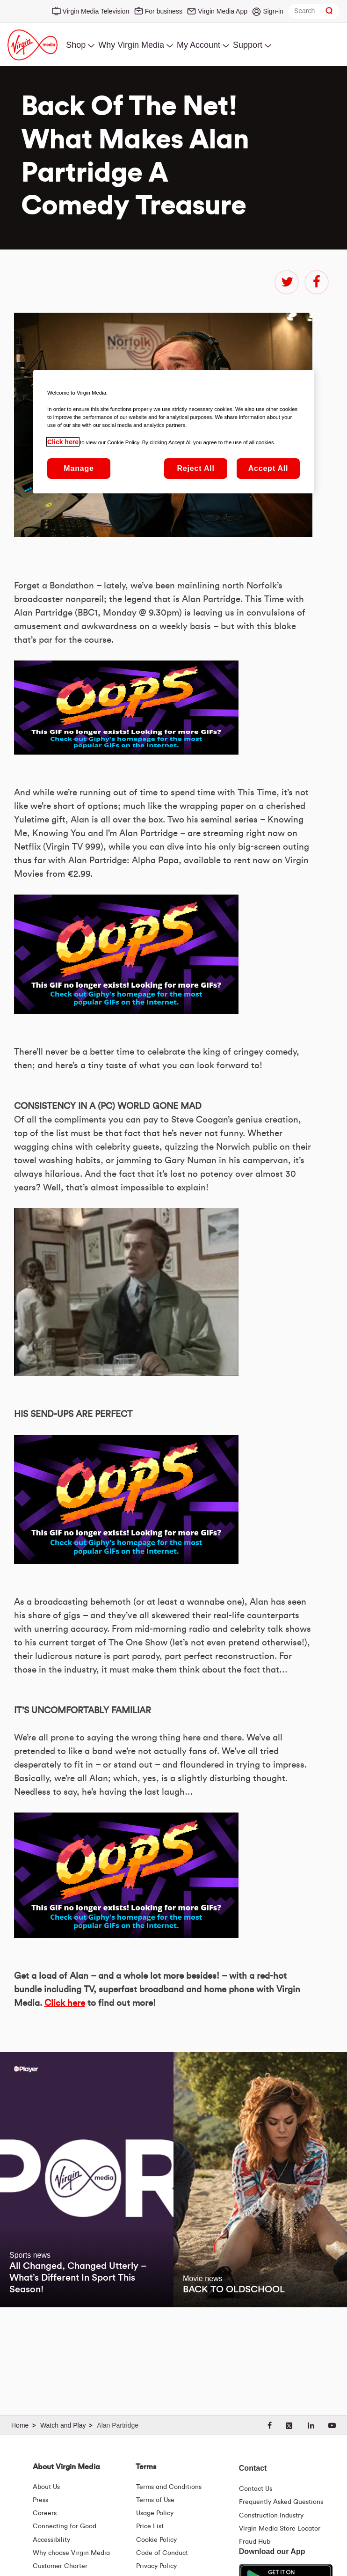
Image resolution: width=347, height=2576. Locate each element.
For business (163, 11)
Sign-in (273, 11)
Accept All (268, 468)
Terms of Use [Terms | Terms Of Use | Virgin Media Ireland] (155, 2500)
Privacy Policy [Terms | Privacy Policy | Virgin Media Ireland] (156, 2566)
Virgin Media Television (96, 11)
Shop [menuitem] (76, 45)
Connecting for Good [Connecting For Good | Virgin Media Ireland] (64, 2526)
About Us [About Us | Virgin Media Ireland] (46, 2487)
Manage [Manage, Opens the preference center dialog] (79, 468)
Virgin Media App (222, 11)
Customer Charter (60, 2566)
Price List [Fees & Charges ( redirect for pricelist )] (150, 2526)
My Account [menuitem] (198, 45)
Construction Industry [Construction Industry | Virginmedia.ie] (271, 2515)
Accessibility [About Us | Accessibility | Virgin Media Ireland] (51, 2540)
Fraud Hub (254, 2542)
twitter (286, 282)
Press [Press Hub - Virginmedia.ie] (40, 2500)
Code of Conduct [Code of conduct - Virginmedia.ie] (162, 2553)
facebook (316, 282)
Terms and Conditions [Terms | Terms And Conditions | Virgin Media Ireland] (169, 2487)
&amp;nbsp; (126, 708)
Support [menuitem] (247, 45)
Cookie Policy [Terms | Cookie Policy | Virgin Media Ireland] (156, 2540)
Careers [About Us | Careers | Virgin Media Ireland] (45, 2513)
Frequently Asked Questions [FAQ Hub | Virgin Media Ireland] (281, 2502)
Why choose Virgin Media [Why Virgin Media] (71, 2553)
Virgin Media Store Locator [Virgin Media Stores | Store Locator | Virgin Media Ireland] (279, 2528)
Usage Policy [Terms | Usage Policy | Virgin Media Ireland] (155, 2513)
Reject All (195, 468)
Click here (64, 2003)
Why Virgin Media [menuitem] (131, 45)
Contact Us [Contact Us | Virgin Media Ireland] (255, 2489)
